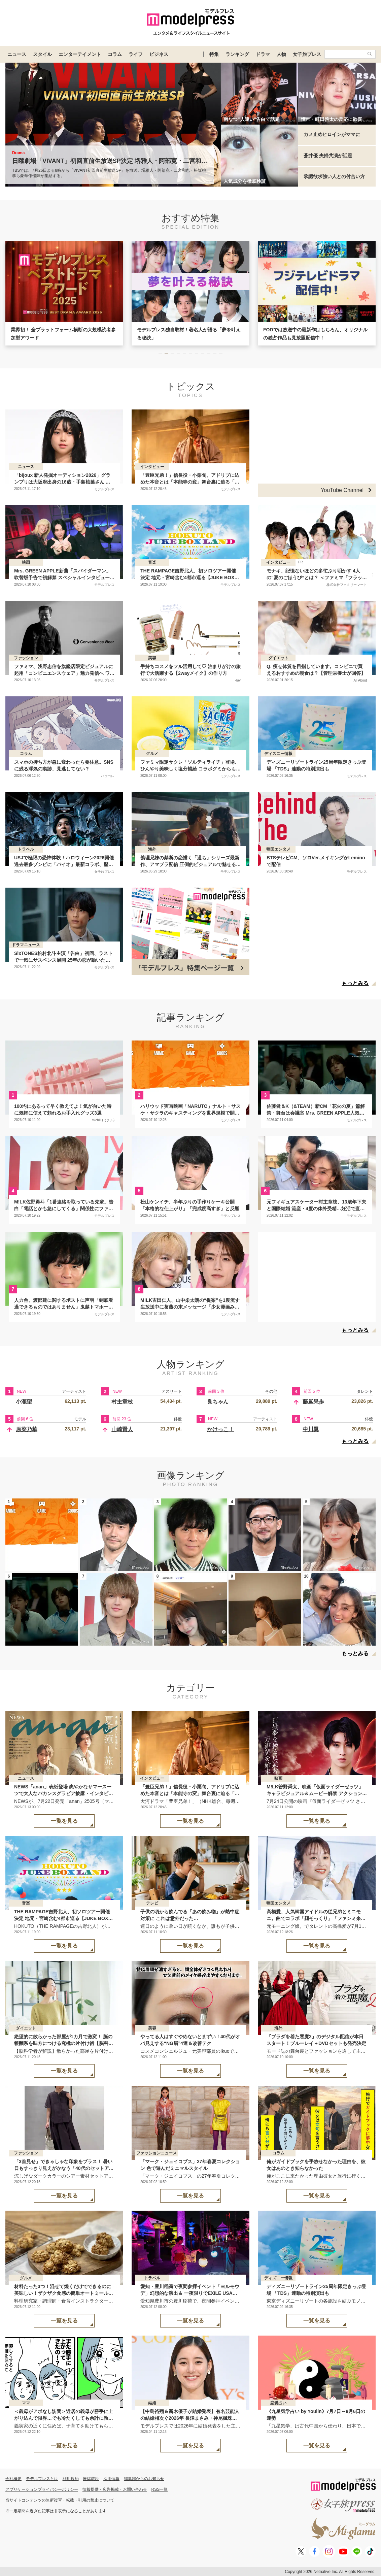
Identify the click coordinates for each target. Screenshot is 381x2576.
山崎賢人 (122, 1429)
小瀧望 (24, 1402)
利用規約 (71, 2478)
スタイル (42, 54)
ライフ (136, 54)
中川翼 (311, 1429)
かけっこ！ (220, 1429)
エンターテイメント (80, 54)
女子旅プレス (307, 54)
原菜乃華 (26, 1429)
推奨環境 (91, 2478)
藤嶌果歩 (313, 1402)
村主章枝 (122, 1402)
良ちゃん (218, 1402)
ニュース (16, 54)
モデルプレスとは (42, 2478)
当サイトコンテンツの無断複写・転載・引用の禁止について (59, 2500)
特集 (214, 54)
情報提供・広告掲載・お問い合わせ (114, 2489)
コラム (115, 54)
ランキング (237, 54)
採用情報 (111, 2478)
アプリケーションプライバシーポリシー (41, 2489)
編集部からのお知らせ (144, 2478)
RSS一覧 (159, 2489)
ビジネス (158, 54)
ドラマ (263, 54)
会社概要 (13, 2478)
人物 (281, 54)
